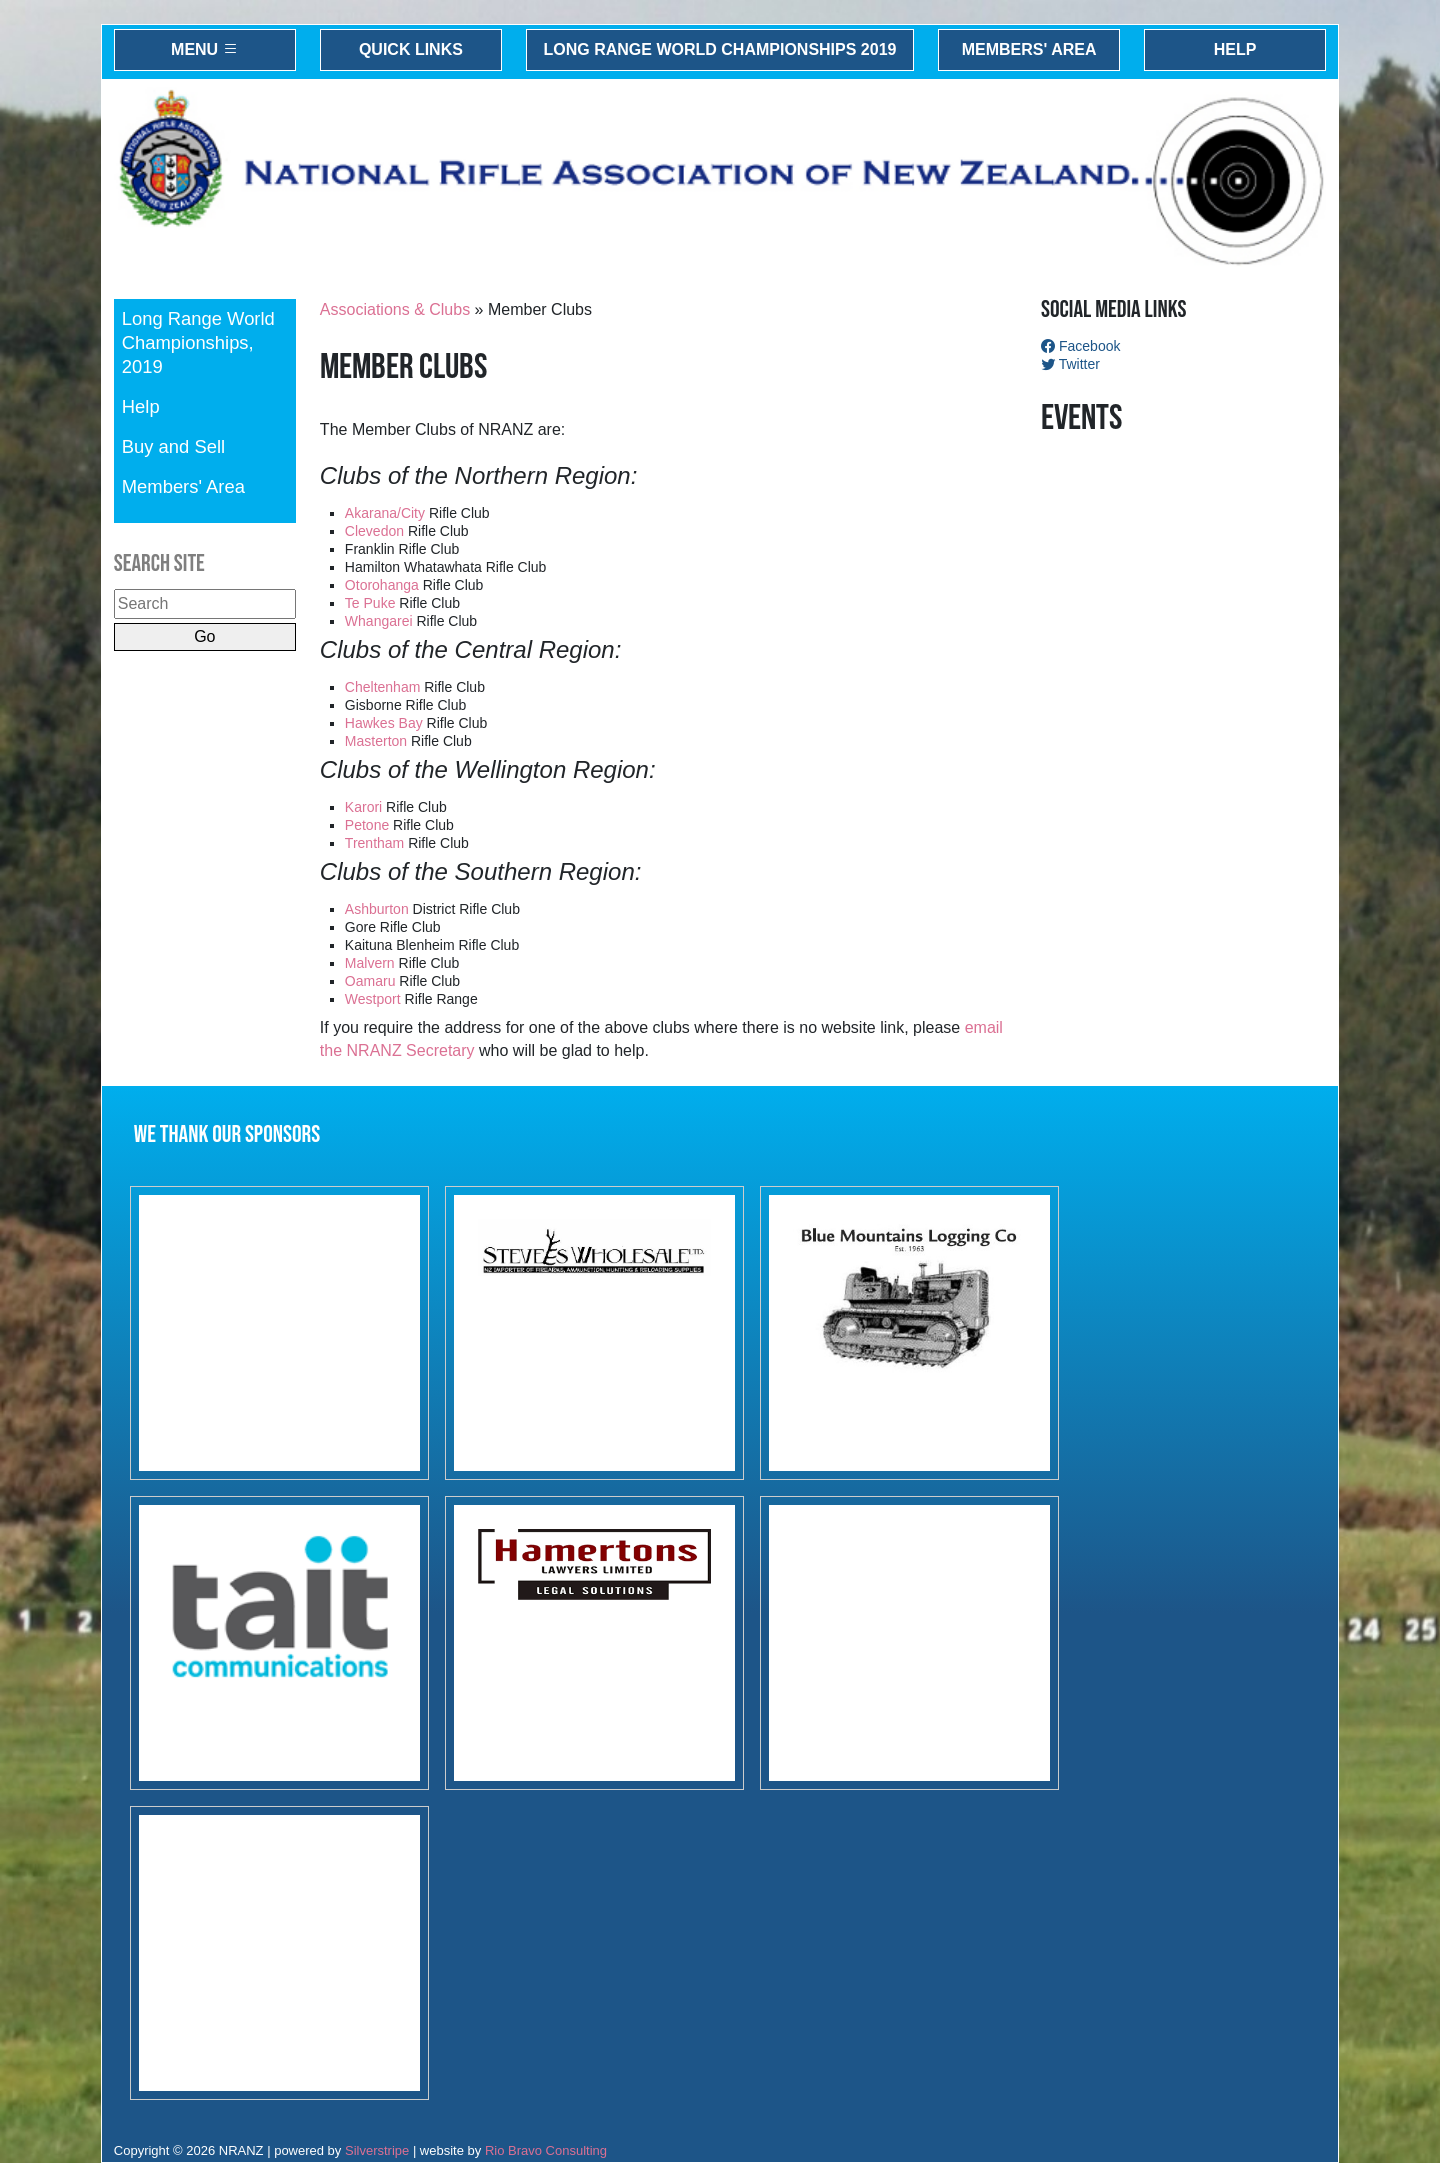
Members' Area (1029, 49)
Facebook (1080, 346)
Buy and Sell (173, 446)
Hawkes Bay (384, 723)
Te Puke (370, 603)
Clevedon (374, 531)
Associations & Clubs (395, 309)
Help (1235, 49)
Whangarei (379, 621)
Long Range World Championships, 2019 (198, 342)
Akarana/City (385, 513)
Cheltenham (383, 687)
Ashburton (377, 909)
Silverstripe (377, 2150)
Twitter (1070, 364)
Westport (373, 999)
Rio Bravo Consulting (546, 2150)
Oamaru (370, 981)
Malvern (370, 963)
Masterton (378, 741)
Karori (363, 807)
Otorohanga (382, 585)
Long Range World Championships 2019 (720, 49)
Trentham (374, 843)
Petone (367, 825)
